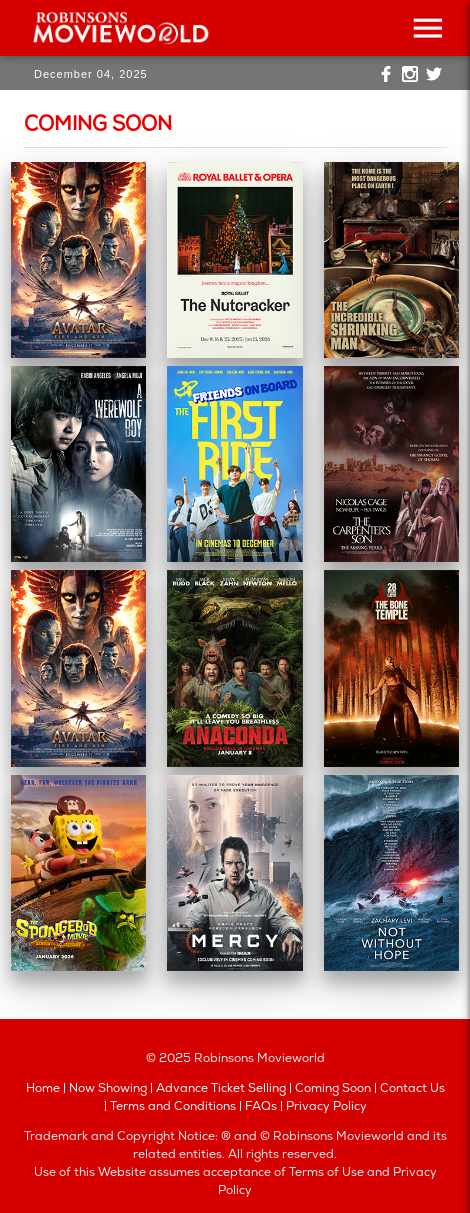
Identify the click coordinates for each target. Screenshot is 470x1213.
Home (43, 1089)
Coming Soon (333, 1089)
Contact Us (412, 1089)
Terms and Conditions (173, 1107)
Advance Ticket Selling (221, 1089)
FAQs (261, 1107)
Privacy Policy (326, 1107)
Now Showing (108, 1089)
